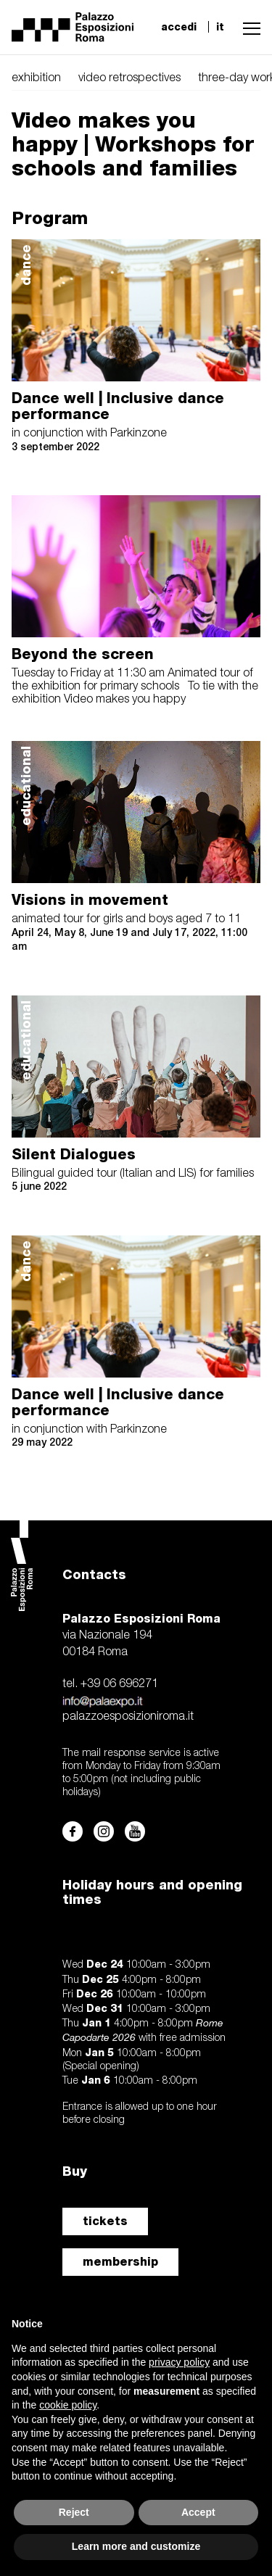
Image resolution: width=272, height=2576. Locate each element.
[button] (248, 27)
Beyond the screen (83, 654)
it (220, 27)
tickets (105, 2221)
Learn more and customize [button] (136, 2546)
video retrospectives (129, 78)
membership (120, 2262)
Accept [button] (198, 2512)
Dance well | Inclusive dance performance (118, 406)
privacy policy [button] (179, 2362)
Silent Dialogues (74, 1154)
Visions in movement (90, 899)
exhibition (36, 78)
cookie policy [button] (67, 2405)
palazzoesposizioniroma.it (128, 1717)
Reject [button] (74, 2512)
